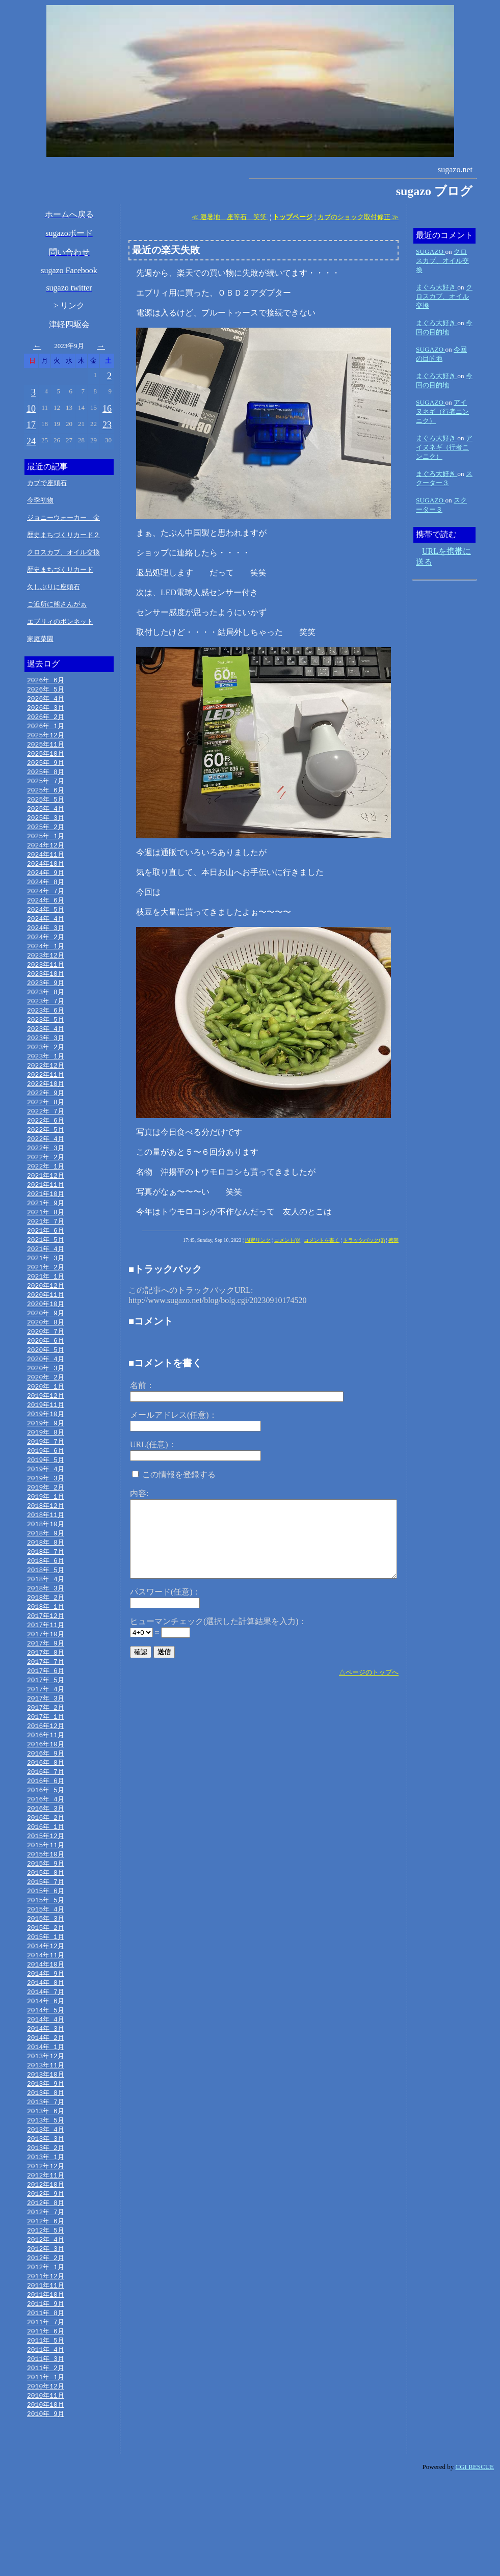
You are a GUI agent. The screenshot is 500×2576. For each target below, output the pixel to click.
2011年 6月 (45, 2423)
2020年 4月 (45, 1396)
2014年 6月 (45, 2074)
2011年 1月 (45, 2471)
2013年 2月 (45, 2229)
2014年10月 (45, 2035)
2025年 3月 (45, 825)
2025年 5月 (45, 806)
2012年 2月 (45, 2345)
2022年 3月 (45, 1174)
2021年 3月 (45, 1290)
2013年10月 (45, 2152)
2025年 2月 (45, 835)
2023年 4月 (45, 1048)
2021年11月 (45, 1212)
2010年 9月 (45, 2510)
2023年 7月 (45, 1019)
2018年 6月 (45, 1609)
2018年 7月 (45, 1600)
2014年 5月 (45, 2084)
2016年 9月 (45, 1813)
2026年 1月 (45, 728)
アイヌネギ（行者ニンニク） (442, 411)
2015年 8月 (45, 1939)
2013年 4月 (45, 2210)
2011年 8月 (45, 2403)
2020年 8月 (45, 1358)
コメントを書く (321, 1240)
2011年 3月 (45, 2452)
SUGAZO (430, 251)
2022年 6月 (45, 1145)
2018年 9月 (45, 1580)
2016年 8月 (45, 1822)
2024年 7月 (45, 903)
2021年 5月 (45, 1271)
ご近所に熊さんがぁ (57, 604)
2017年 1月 (45, 1774)
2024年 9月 (45, 883)
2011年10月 (45, 2384)
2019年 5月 (45, 1503)
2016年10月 (45, 1803)
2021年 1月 (45, 1309)
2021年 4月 (45, 1280)
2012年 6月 (45, 2307)
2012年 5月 (45, 2316)
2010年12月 (45, 2481)
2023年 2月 (45, 1067)
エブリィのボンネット (60, 621)
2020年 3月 (45, 1406)
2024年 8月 (45, 893)
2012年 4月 (45, 2326)
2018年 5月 (45, 1619)
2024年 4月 (45, 932)
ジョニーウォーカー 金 (63, 517)
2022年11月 (45, 1096)
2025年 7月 (45, 786)
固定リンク (258, 1240)
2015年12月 (45, 1900)
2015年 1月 (45, 2006)
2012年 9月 (45, 2277)
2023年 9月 (45, 999)
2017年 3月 (45, 1755)
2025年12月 (45, 738)
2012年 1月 (45, 2355)
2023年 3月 (45, 1058)
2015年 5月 (45, 1968)
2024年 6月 (45, 912)
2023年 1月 (45, 1077)
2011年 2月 (45, 2461)
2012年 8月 (45, 2287)
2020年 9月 (45, 1348)
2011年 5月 (45, 2432)
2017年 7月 (45, 1716)
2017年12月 (45, 1667)
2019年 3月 (45, 1522)
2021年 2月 (45, 1300)
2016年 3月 (45, 1871)
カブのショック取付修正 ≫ (358, 217)
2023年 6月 (45, 1028)
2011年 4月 (45, 2442)
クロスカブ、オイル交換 (63, 552)
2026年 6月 (45, 680)
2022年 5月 (45, 1154)
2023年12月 (45, 970)
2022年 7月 (45, 1135)
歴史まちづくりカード (60, 569)
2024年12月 (45, 854)
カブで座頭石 (47, 483)
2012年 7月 (45, 2297)
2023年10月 (45, 990)
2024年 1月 (45, 961)
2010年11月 (45, 2490)
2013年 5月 (45, 2200)
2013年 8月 (45, 2171)
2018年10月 (45, 1571)
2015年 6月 (45, 1958)
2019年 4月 (45, 1513)
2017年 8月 (45, 1706)
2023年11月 (45, 980)
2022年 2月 (45, 1183)
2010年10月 (45, 2500)
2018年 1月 (45, 1658)
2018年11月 (45, 1561)
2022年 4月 (45, 1164)
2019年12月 (45, 1435)
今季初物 (40, 500)
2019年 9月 (45, 1464)
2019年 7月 (45, 1484)
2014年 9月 (45, 2045)
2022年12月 (45, 1087)
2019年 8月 (45, 1474)
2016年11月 (45, 1793)
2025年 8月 (45, 777)
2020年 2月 (45, 1416)
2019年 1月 (45, 1542)
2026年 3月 (45, 709)
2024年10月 (45, 874)
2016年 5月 (45, 1851)
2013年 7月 (45, 2181)
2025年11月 (45, 748)
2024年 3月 (45, 941)
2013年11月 (45, 2142)
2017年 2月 (45, 1764)
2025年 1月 (45, 844)
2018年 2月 (45, 1648)
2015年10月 (45, 1919)
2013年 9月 (45, 2161)
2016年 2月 (45, 1880)
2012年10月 (45, 2268)
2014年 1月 (45, 2123)
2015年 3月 (45, 1987)
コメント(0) (287, 1240)
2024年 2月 (45, 951)
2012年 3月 (45, 2336)
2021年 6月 (45, 1261)
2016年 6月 (45, 1842)
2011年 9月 (45, 2394)
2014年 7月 (45, 2064)
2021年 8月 (45, 1241)
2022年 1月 (45, 1193)
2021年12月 (45, 1203)
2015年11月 (45, 1910)
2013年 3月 (45, 2219)
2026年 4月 (45, 699)
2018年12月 (45, 1551)
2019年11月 (45, 1445)
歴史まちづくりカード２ (63, 535)
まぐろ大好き (436, 287)
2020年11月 (45, 1329)
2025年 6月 (45, 796)
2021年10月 (45, 1222)
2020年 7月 (45, 1367)
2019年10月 (45, 1454)
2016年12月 (45, 1784)
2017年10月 (45, 1687)
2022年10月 (45, 1106)
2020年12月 (45, 1319)
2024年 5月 (45, 922)
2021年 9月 (45, 1232)
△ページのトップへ (369, 1672)
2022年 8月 (45, 1125)
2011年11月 (45, 2374)
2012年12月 (45, 2248)
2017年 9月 (45, 1697)
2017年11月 (45, 1677)
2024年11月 (45, 864)
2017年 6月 (45, 1726)
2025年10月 (45, 757)
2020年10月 (45, 1338)
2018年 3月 (45, 1638)
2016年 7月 (45, 1832)
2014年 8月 (45, 2055)
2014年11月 (45, 2026)
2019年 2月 (45, 1532)
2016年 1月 (45, 1890)
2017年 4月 (45, 1745)
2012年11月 (45, 2258)
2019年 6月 (45, 1493)
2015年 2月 (45, 1997)
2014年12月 (45, 2016)
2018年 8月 (45, 1590)
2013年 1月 (45, 2239)
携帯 (393, 1240)
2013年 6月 (45, 2190)
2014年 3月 (45, 2103)
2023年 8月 (45, 1009)
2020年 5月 (45, 1387)
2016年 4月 (45, 1861)
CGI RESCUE (475, 2563)
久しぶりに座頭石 (53, 587)
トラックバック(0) (364, 1240)
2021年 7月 (45, 1251)
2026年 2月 (45, 719)
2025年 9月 (45, 767)
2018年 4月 (45, 1629)
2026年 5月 (45, 690)
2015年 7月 (45, 1948)
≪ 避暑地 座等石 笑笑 (230, 217)
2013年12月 (45, 2132)
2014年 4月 (45, 2094)
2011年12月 (45, 2365)
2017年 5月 (45, 1735)
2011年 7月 (45, 2413)
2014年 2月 (45, 2113)
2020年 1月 (45, 1425)
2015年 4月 (45, 1977)
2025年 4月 (45, 815)
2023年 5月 (45, 1038)
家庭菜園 (40, 639)
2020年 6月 (45, 1377)
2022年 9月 (45, 1116)
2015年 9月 (45, 1929)
